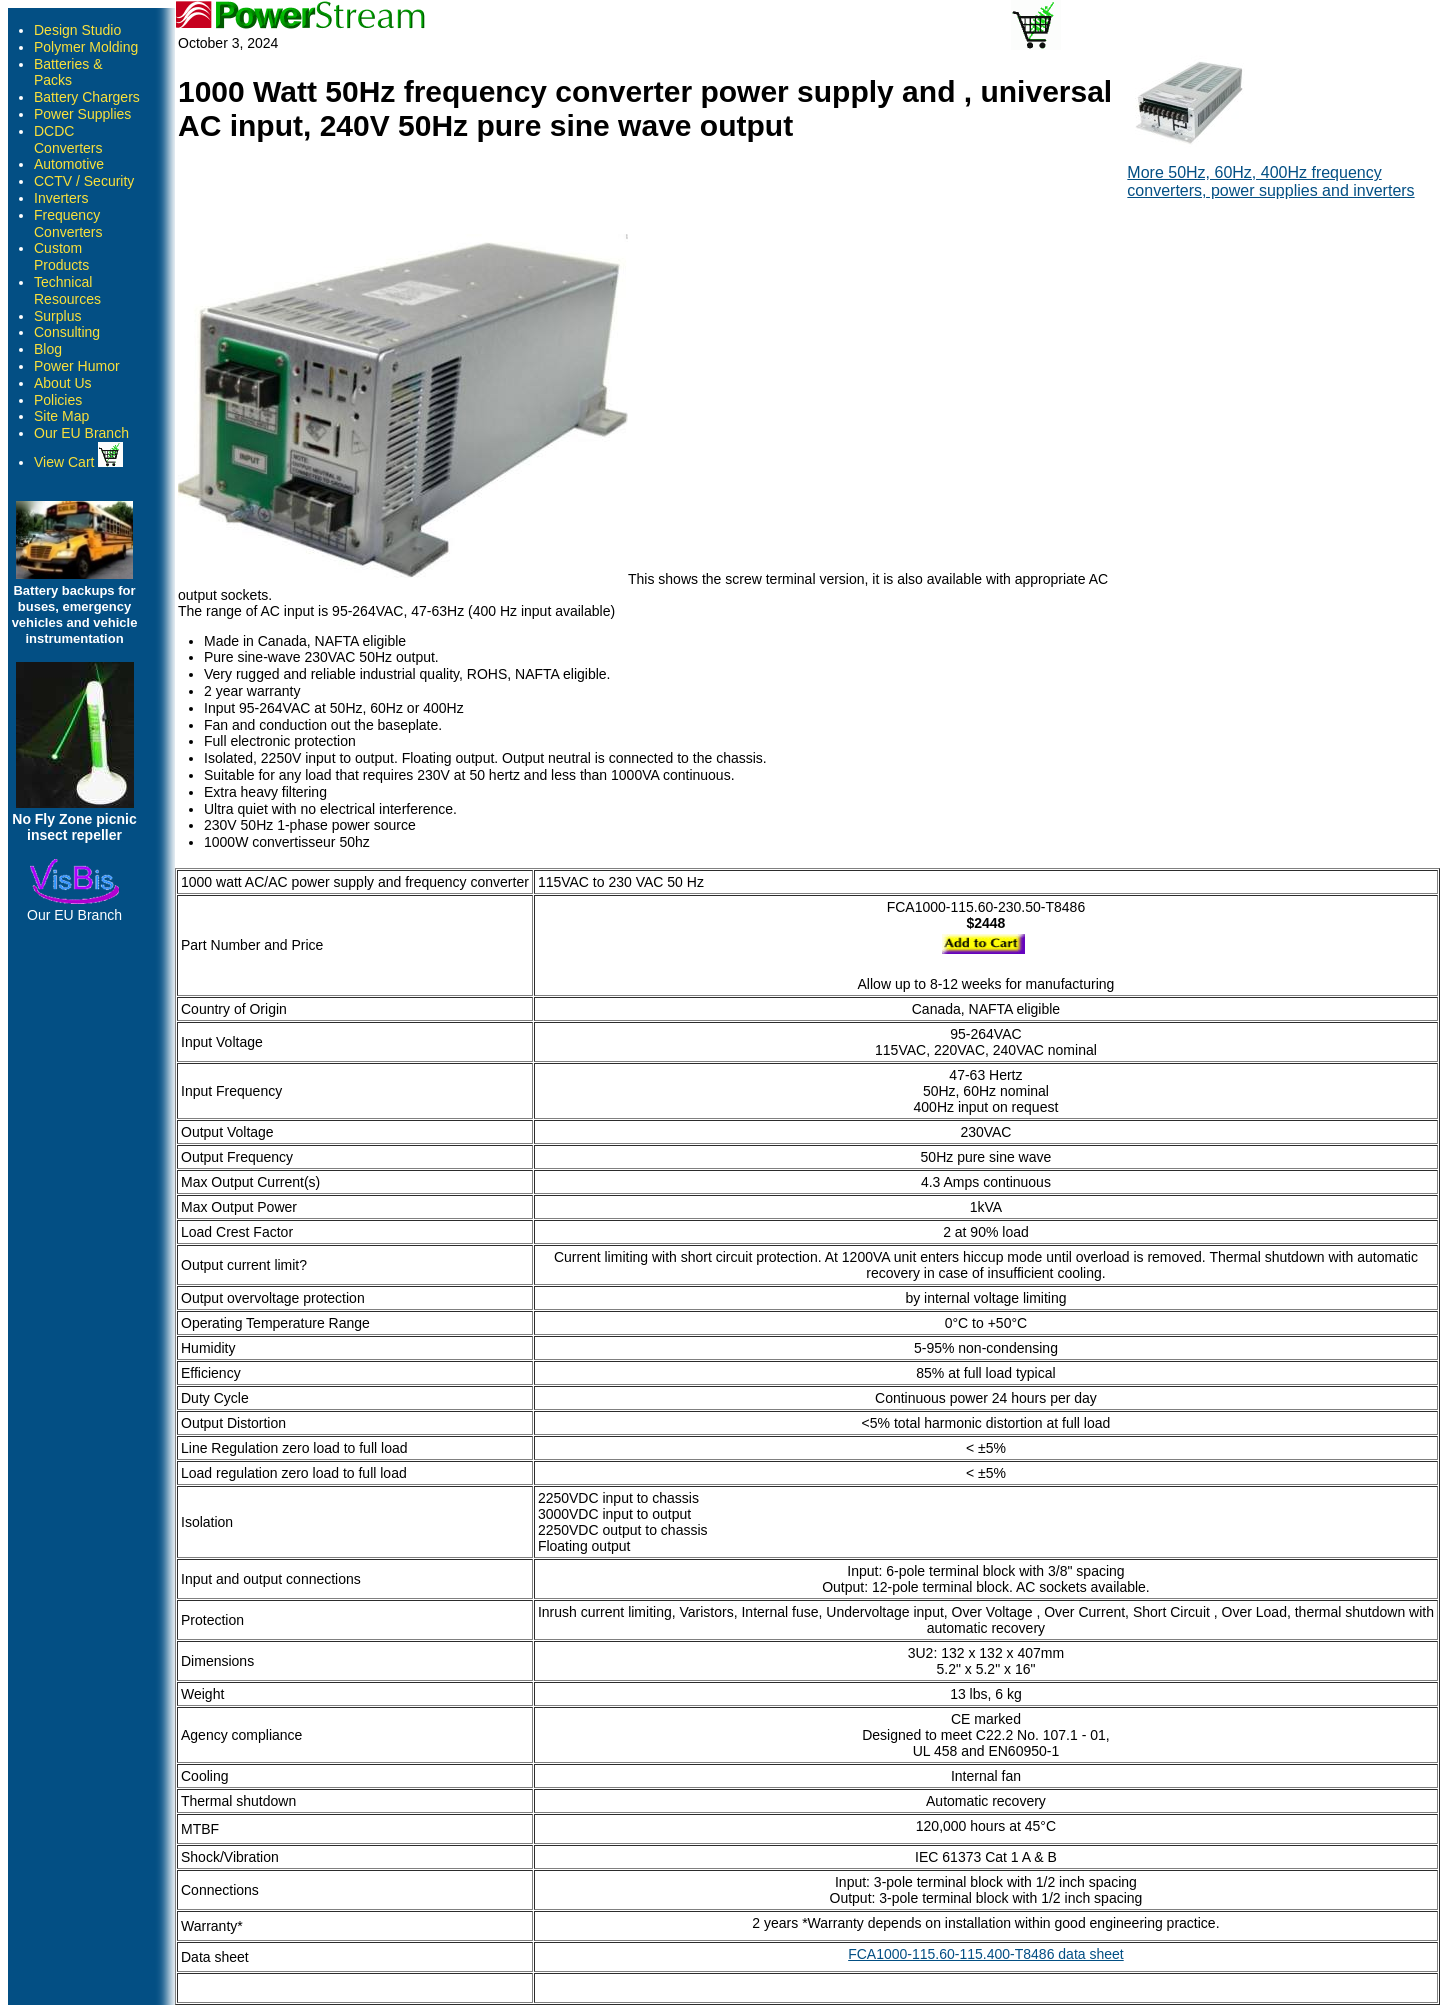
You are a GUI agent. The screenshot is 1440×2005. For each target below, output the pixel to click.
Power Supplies (82, 114)
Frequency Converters (68, 223)
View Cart (78, 462)
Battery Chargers (87, 97)
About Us (63, 383)
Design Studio (77, 30)
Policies (58, 400)
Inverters (61, 198)
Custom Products (61, 256)
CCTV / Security (84, 181)
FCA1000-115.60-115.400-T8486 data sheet (986, 1954)
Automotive (69, 164)
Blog (48, 349)
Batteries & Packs (68, 72)
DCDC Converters (68, 139)
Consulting (67, 332)
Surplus (57, 316)
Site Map (61, 416)
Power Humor (77, 366)
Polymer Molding (86, 47)
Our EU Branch (81, 433)
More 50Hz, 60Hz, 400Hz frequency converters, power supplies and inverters (1270, 181)
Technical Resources (67, 290)
